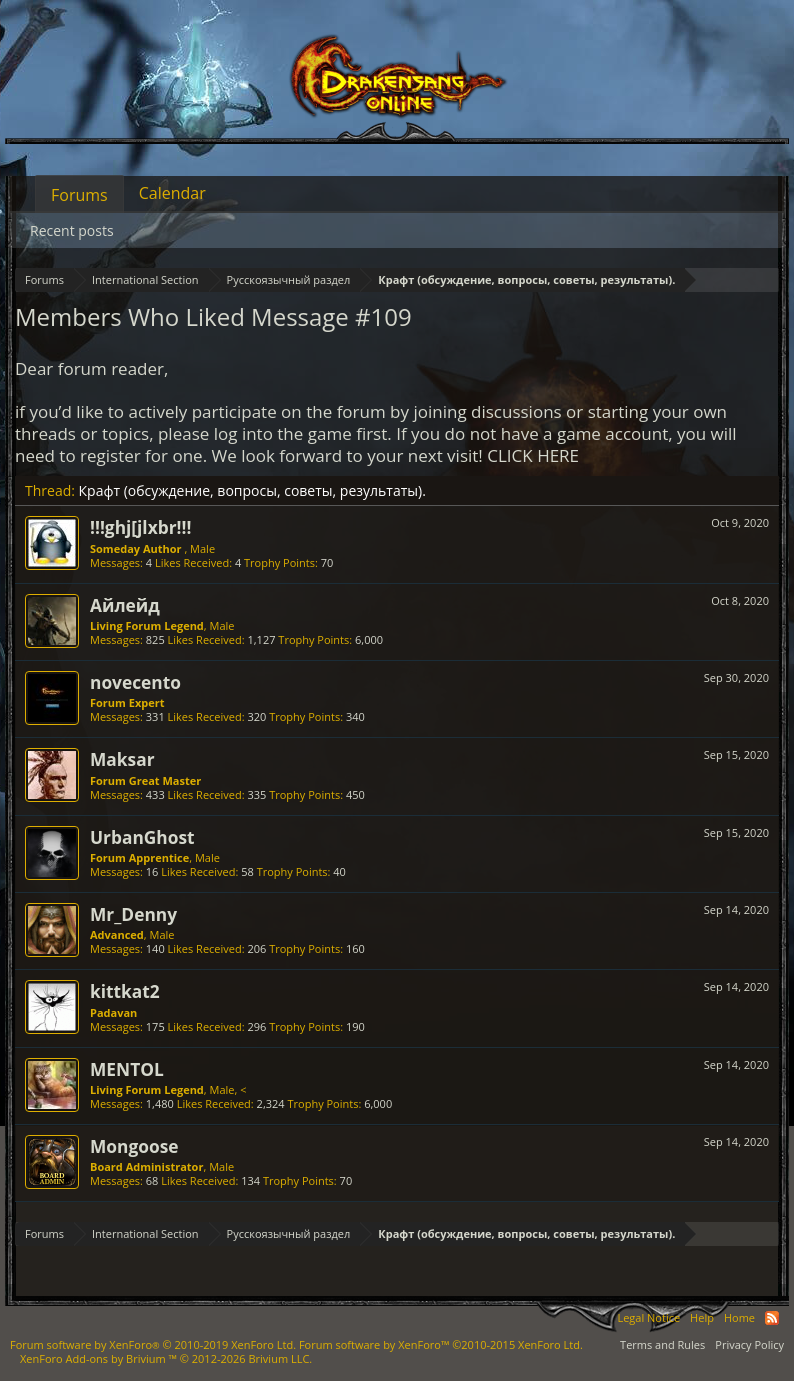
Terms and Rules (662, 1344)
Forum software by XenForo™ (441, 1344)
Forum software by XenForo (153, 1344)
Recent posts (72, 230)
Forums (79, 195)
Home (739, 1317)
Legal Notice (648, 1317)
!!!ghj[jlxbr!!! (140, 527)
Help (702, 1317)
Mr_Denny (133, 914)
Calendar (172, 193)
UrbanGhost (142, 837)
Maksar (122, 759)
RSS (772, 1318)
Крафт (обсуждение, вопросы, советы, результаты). (252, 490)
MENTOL (127, 1069)
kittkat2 (125, 991)
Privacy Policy (749, 1344)
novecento (135, 682)
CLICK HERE (533, 455)
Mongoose (134, 1146)
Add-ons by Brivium (166, 1358)
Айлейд (125, 605)
